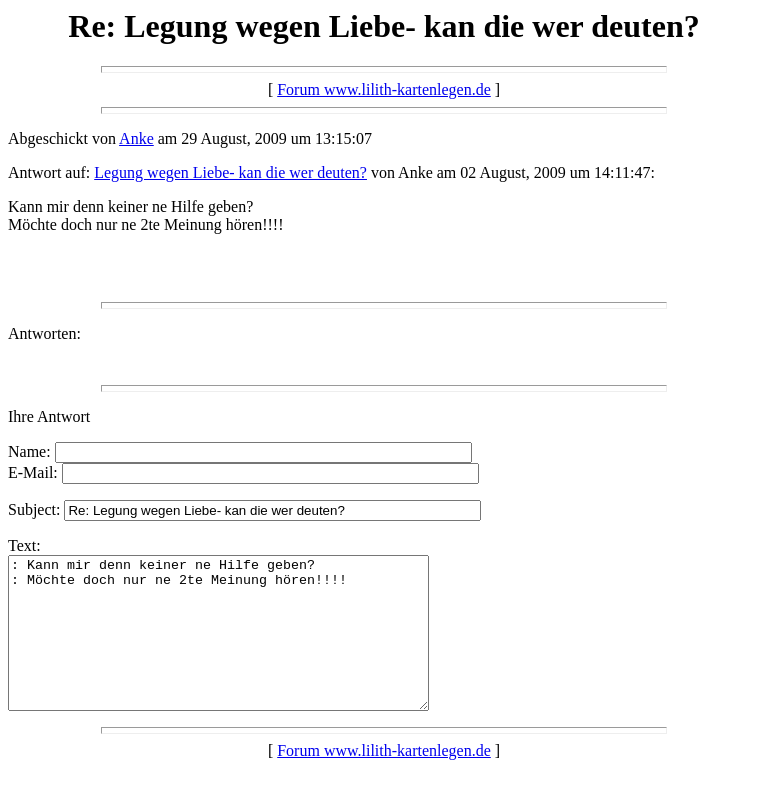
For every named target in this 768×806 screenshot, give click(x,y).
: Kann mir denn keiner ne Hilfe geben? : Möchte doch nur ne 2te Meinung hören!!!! (243, 648)
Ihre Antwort (49, 416)
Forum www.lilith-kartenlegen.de (384, 89)
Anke (136, 138)
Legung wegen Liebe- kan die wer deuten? (230, 172)
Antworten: (44, 333)
